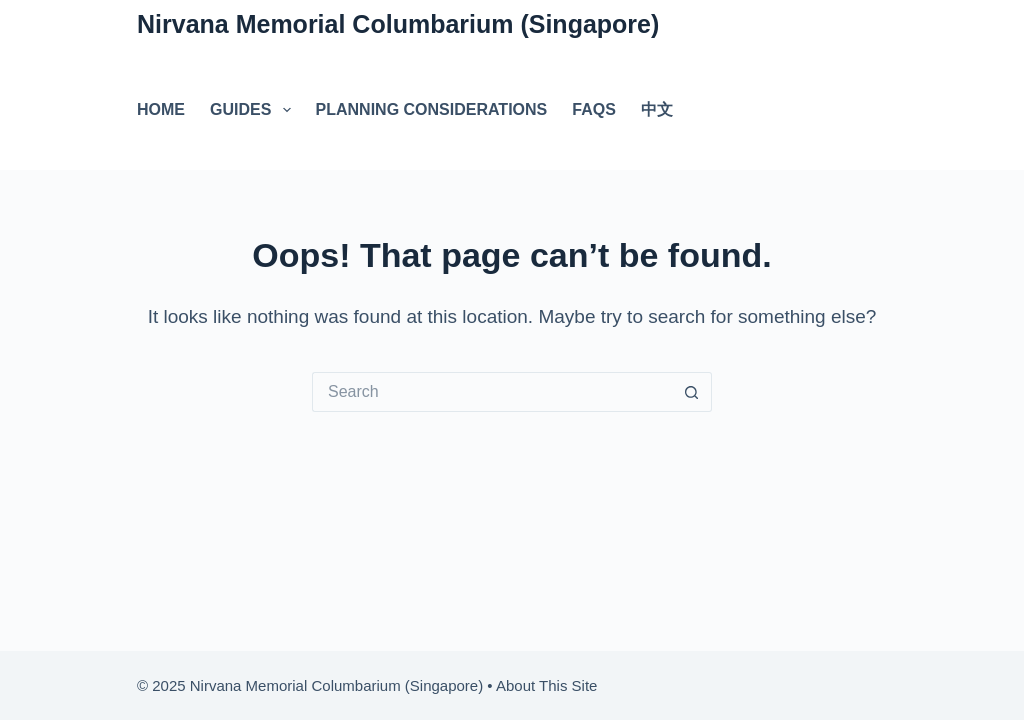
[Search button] (692, 392)
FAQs (594, 109)
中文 (657, 109)
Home (161, 109)
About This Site (546, 685)
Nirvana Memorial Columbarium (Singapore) (398, 24)
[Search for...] (492, 392)
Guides (254, 110)
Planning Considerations (432, 109)
